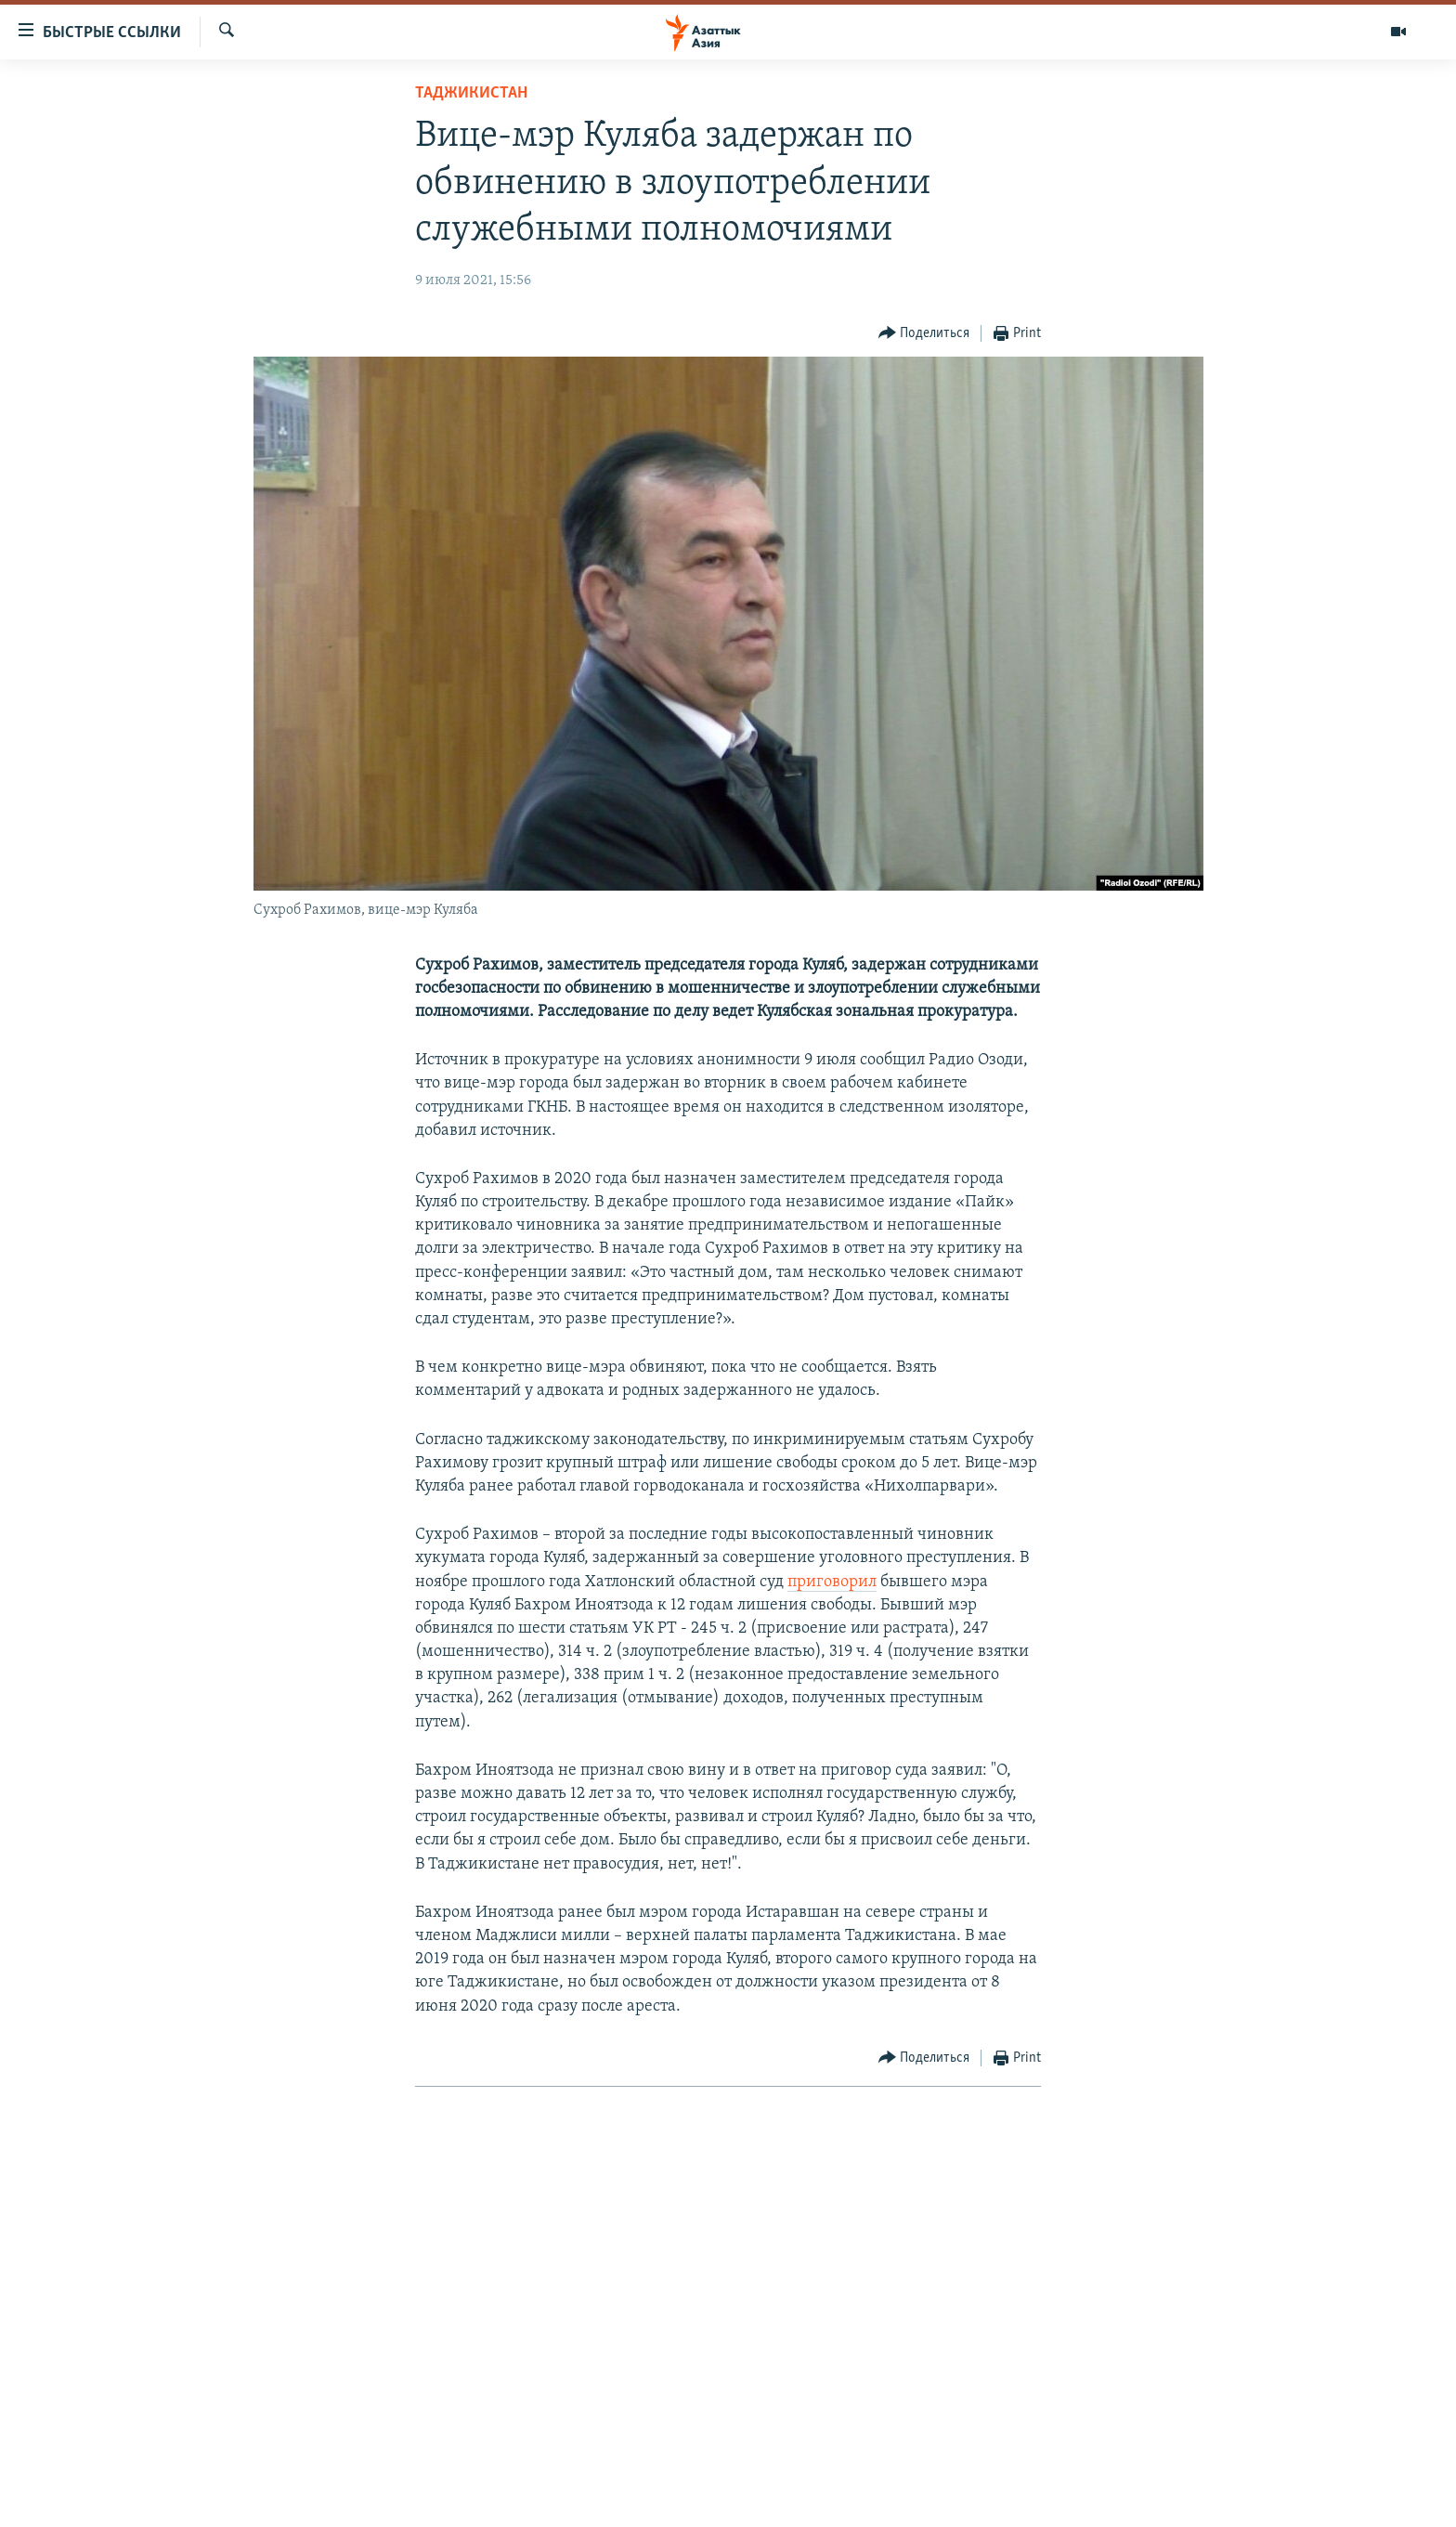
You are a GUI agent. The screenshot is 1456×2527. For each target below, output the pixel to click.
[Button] (924, 333)
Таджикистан (471, 93)
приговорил (832, 1582)
